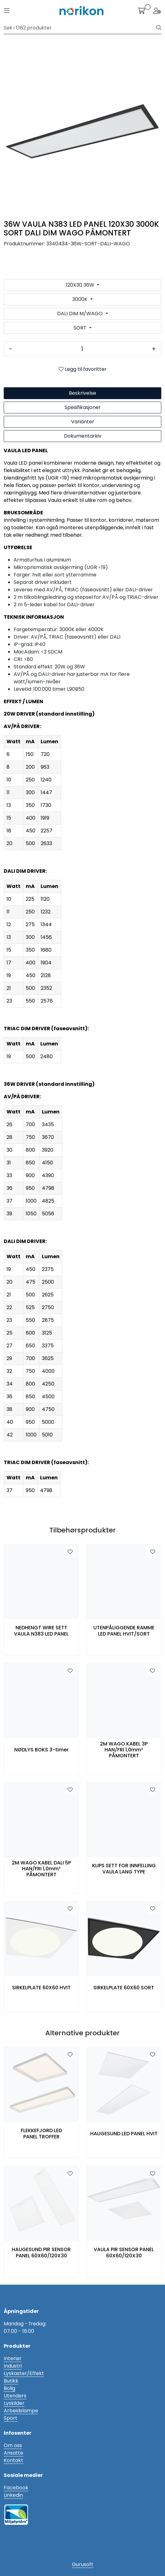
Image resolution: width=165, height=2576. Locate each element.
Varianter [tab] (82, 421)
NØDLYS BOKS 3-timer (41, 1750)
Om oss (13, 2445)
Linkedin (13, 2495)
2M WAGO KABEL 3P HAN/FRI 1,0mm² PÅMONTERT (124, 1750)
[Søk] (80, 28)
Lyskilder (14, 2403)
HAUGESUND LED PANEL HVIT (124, 2134)
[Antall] (82, 348)
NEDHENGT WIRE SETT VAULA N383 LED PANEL (41, 1630)
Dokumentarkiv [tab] (82, 435)
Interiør (13, 2358)
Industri (13, 2365)
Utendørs (15, 2395)
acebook (17, 2487)
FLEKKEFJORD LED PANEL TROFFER (41, 2133)
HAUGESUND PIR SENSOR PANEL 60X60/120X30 (41, 2252)
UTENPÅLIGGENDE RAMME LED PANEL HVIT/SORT (123, 1630)
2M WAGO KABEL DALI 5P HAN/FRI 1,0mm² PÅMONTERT (41, 1869)
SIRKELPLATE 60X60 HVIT (41, 1988)
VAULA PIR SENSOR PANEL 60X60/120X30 (124, 2252)
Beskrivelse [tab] (82, 393)
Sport (10, 2418)
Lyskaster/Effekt (24, 2373)
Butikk (11, 2380)
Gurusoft (82, 2564)
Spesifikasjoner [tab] (83, 407)
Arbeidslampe (21, 2410)
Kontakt (13, 2460)
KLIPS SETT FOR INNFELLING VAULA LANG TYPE (124, 1868)
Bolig (9, 2388)
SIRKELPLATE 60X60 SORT (123, 1988)
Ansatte (13, 2452)
